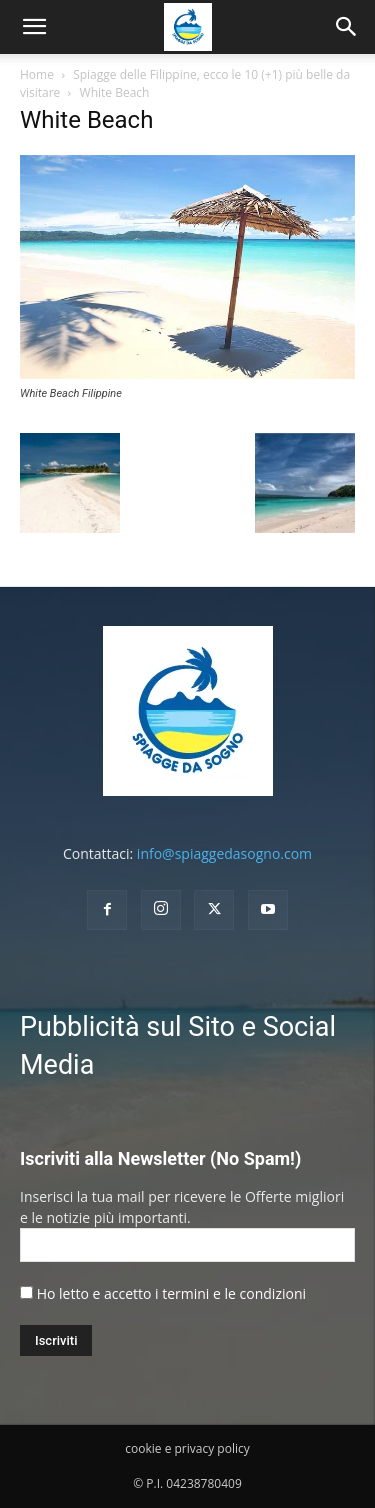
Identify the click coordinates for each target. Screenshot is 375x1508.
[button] (347, 27)
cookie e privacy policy (187, 1448)
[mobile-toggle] (34, 27)
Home (37, 74)
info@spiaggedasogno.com (224, 853)
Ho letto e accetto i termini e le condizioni (171, 1293)
